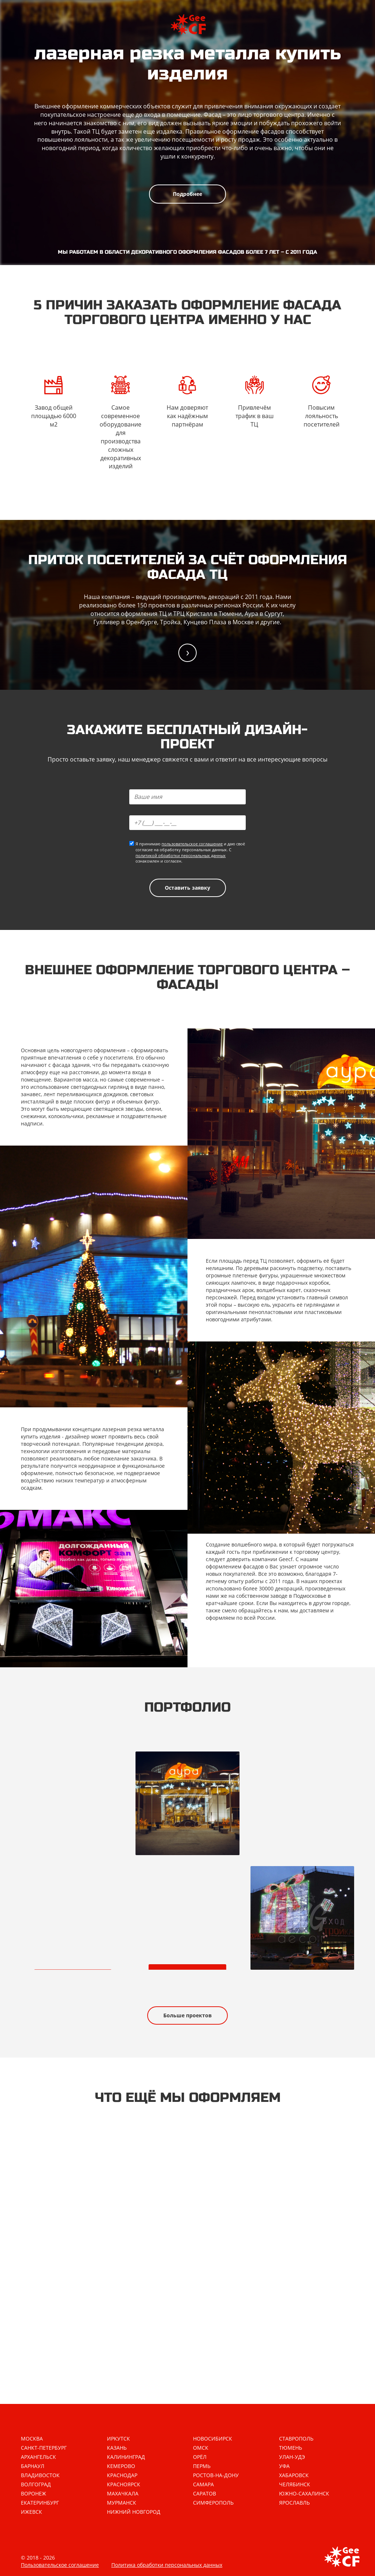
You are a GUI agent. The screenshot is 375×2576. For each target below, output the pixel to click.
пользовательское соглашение (192, 843)
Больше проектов (187, 2015)
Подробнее (187, 193)
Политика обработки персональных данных (166, 2564)
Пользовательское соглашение (60, 2564)
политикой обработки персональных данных (180, 855)
